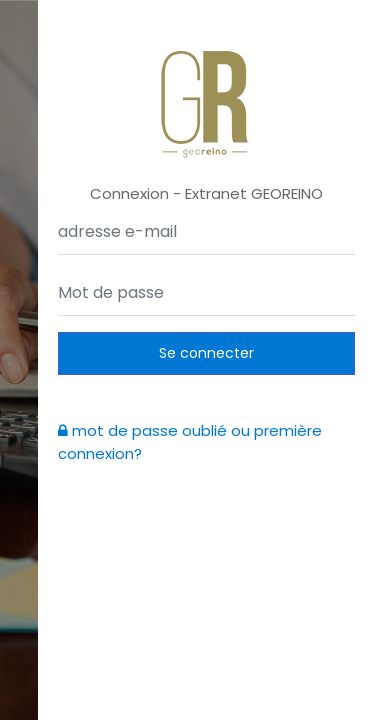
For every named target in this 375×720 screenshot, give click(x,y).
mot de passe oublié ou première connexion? (190, 442)
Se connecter (206, 353)
